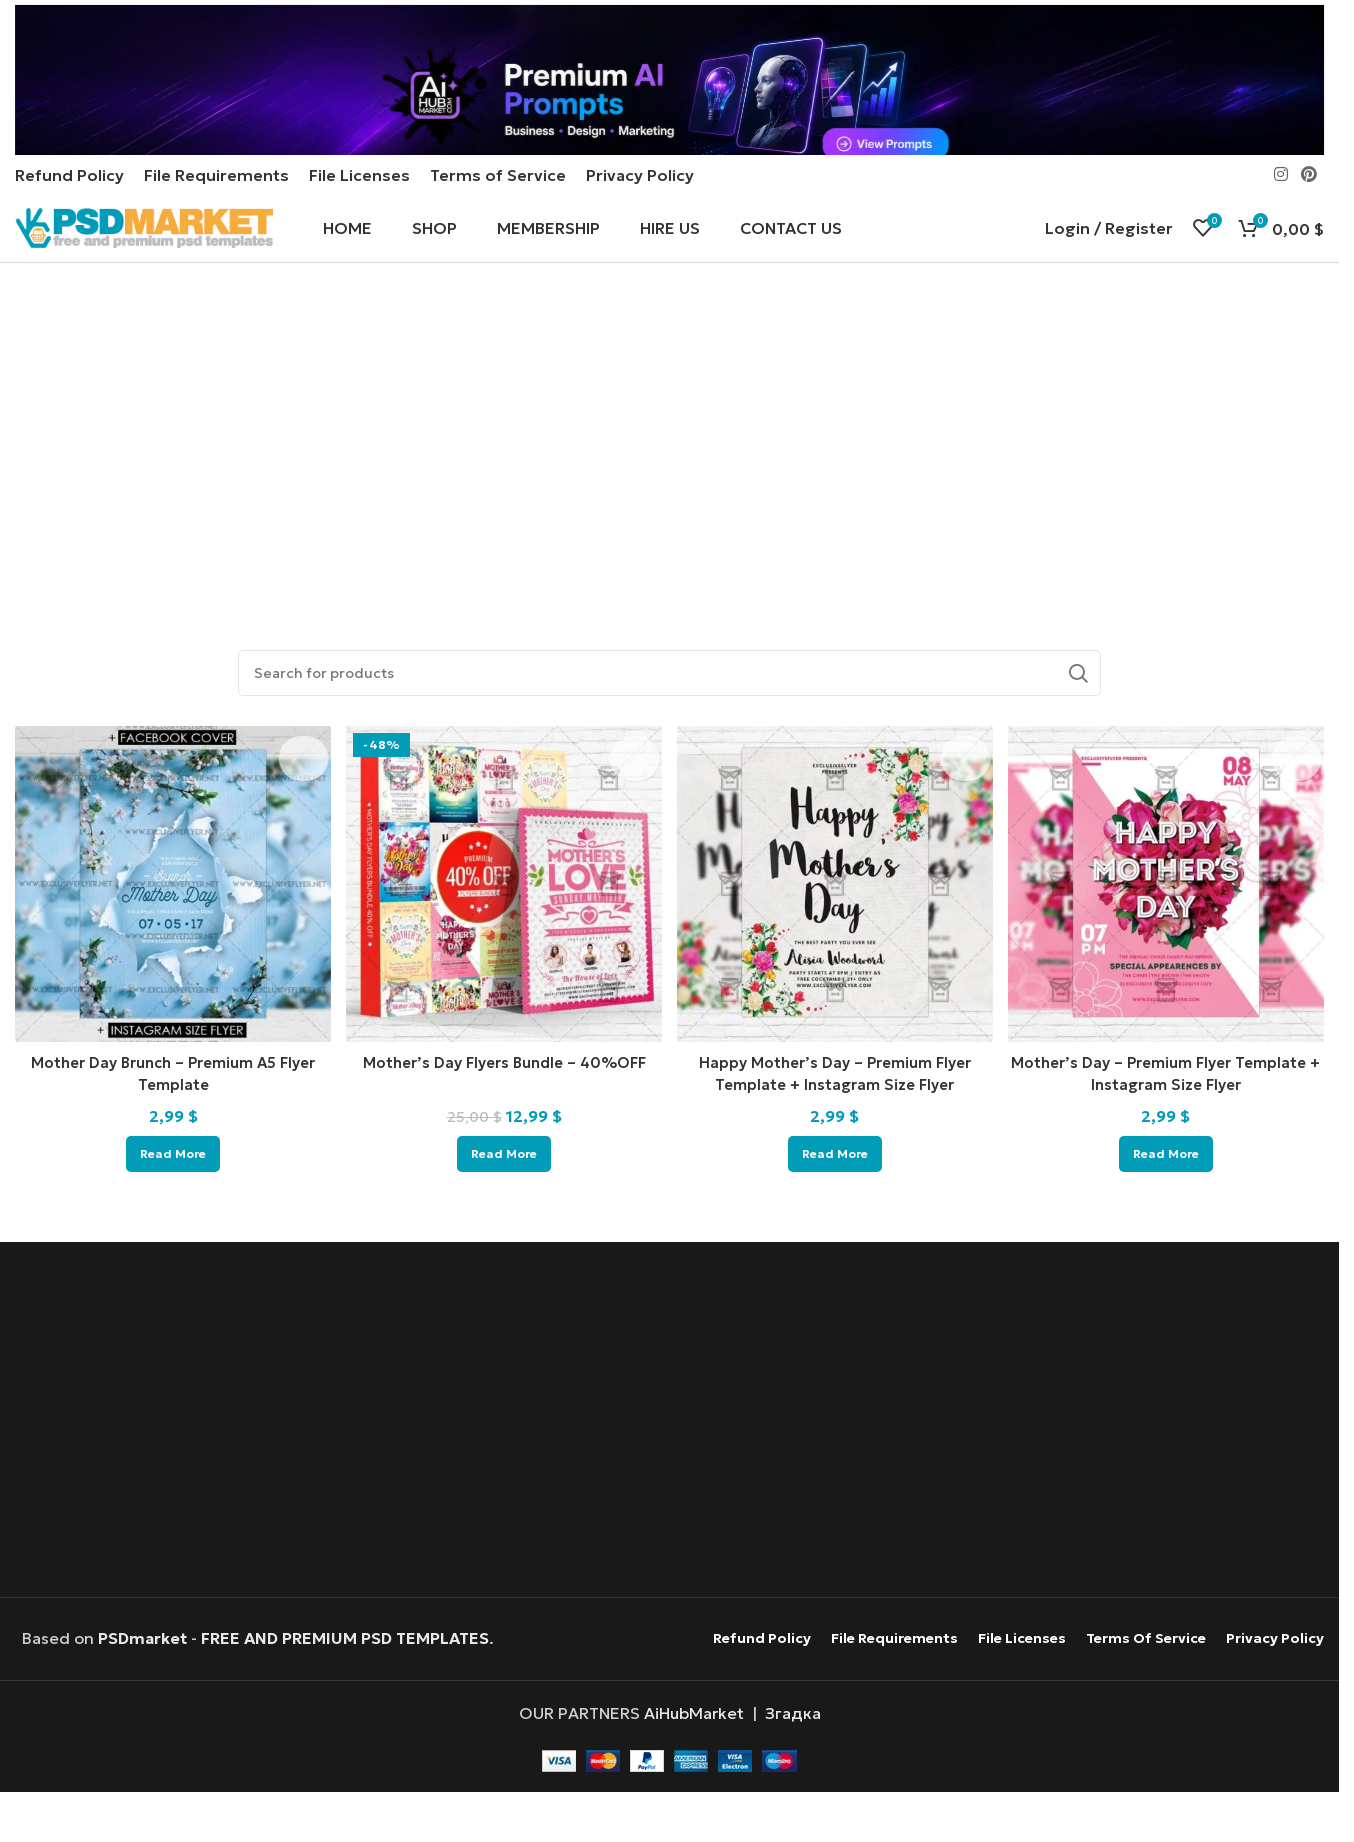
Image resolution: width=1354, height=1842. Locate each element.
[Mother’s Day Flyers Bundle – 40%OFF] (502, 936)
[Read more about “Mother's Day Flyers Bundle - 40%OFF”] (502, 1200)
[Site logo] (144, 278)
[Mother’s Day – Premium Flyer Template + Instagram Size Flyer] (1171, 936)
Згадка (793, 1759)
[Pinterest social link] (1309, 220)
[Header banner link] (669, 100)
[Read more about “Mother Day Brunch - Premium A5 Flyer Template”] (167, 1200)
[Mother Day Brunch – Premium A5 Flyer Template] (167, 936)
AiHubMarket (694, 1759)
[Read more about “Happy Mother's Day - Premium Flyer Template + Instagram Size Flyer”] (837, 1200)
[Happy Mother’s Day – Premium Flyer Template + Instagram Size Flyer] (837, 936)
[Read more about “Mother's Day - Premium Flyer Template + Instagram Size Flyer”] (1172, 1200)
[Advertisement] (674, 501)
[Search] (669, 731)
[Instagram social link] (1280, 220)
